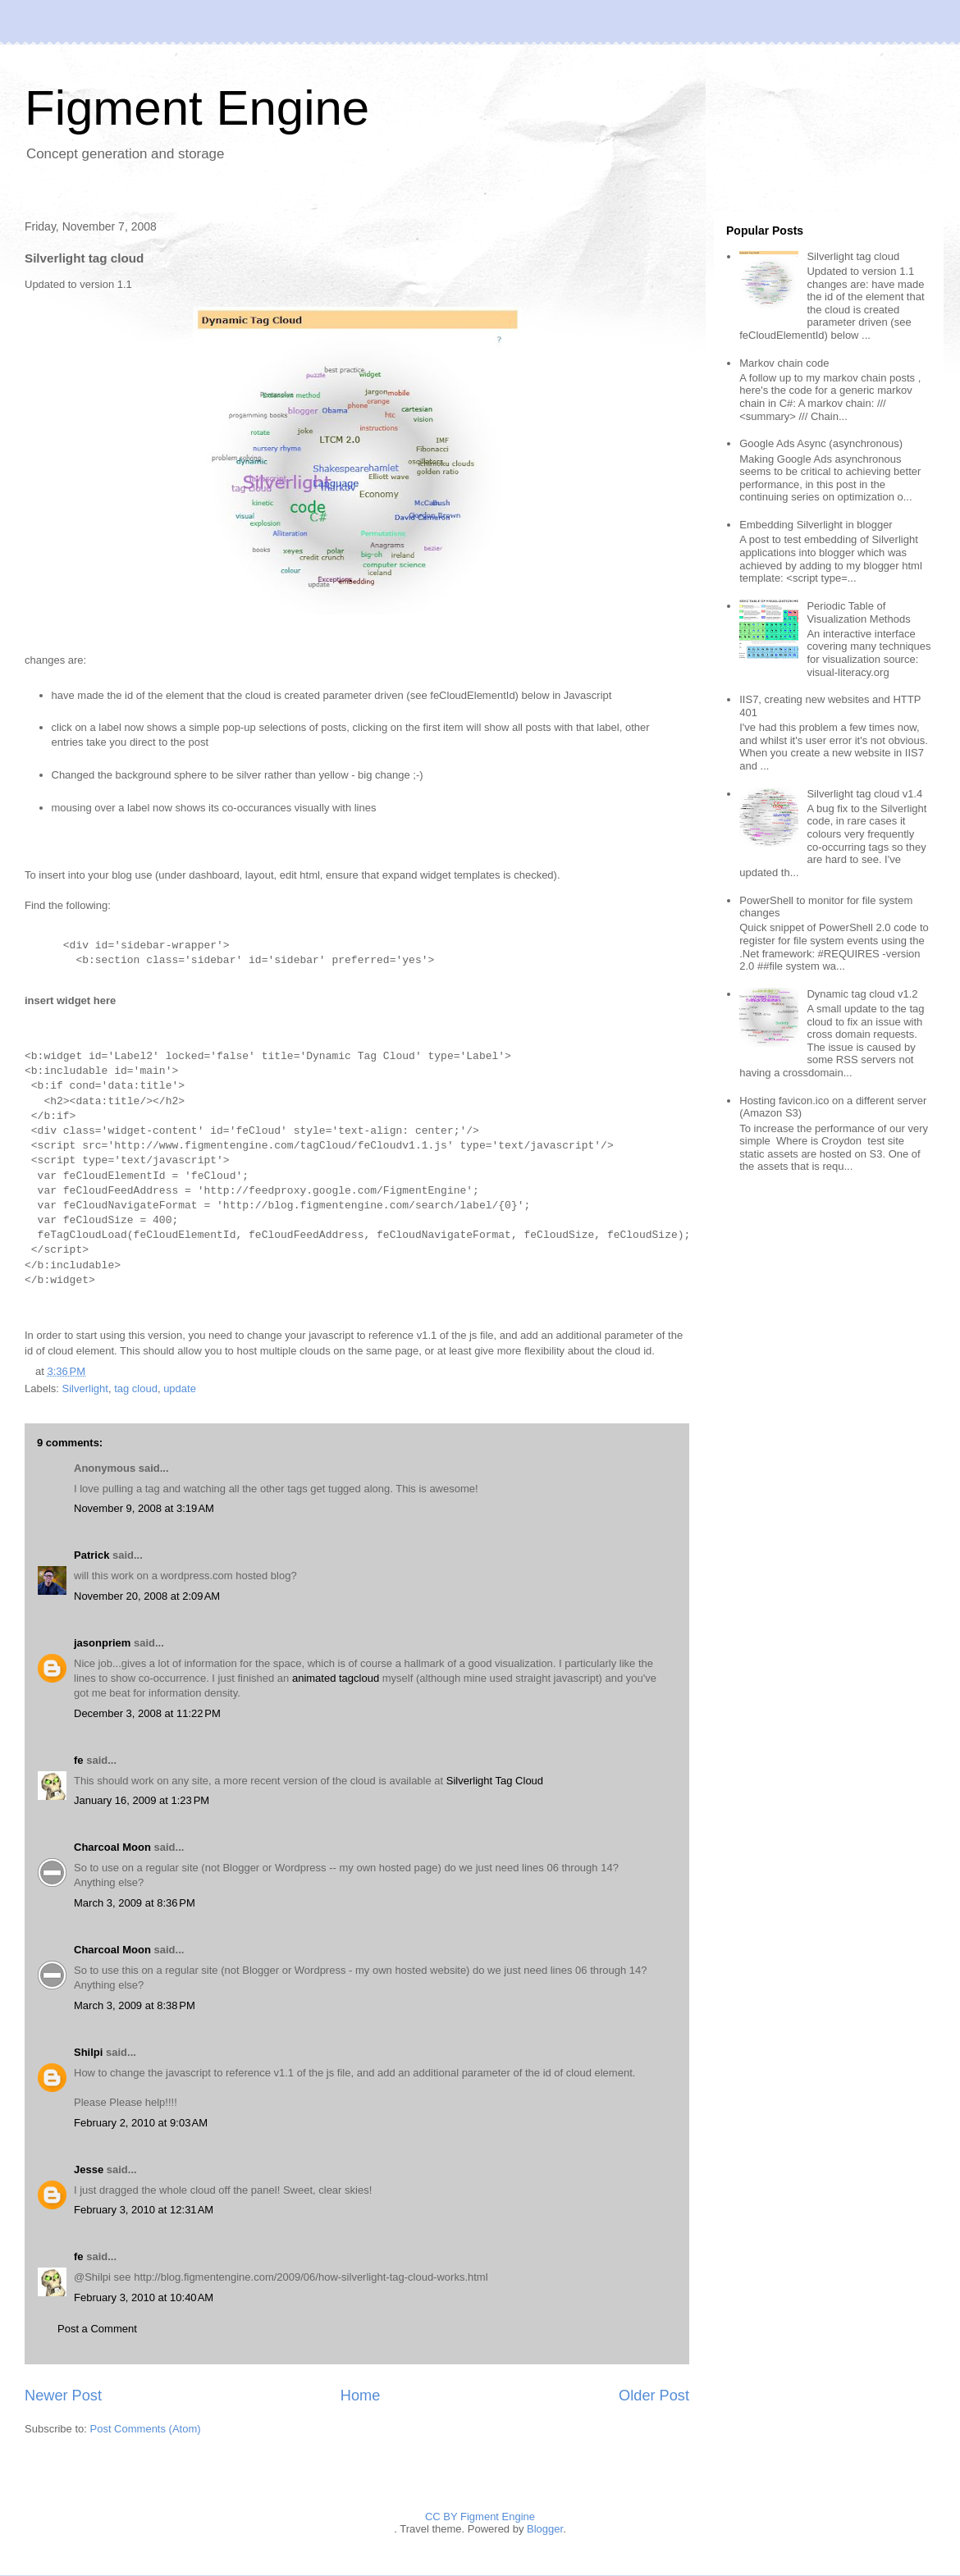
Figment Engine (197, 107)
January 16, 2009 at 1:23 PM (141, 1800)
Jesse (88, 2169)
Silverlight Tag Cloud (494, 1780)
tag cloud (136, 1388)
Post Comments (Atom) (145, 2429)
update (179, 1388)
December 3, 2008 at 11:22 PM (147, 1713)
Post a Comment (97, 2329)
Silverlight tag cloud (853, 256)
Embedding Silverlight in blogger (815, 524)
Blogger (545, 2529)
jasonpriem (102, 1643)
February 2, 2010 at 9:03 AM (141, 2123)
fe (79, 1760)
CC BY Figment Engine (480, 2516)
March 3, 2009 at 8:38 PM (134, 2005)
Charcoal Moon (112, 1847)
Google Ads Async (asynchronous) (821, 443)
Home (361, 2395)
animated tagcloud (335, 1678)
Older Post (654, 2395)
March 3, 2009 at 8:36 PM (134, 1903)
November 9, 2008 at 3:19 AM (144, 1508)
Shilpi (88, 2052)
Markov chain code (784, 363)
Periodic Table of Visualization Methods (858, 612)
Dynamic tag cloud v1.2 (862, 994)
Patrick (91, 1555)
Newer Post (63, 2395)
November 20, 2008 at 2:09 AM (147, 1596)
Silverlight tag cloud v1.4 (864, 794)
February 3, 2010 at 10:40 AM (143, 2297)
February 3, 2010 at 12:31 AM (143, 2210)
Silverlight (85, 1388)
